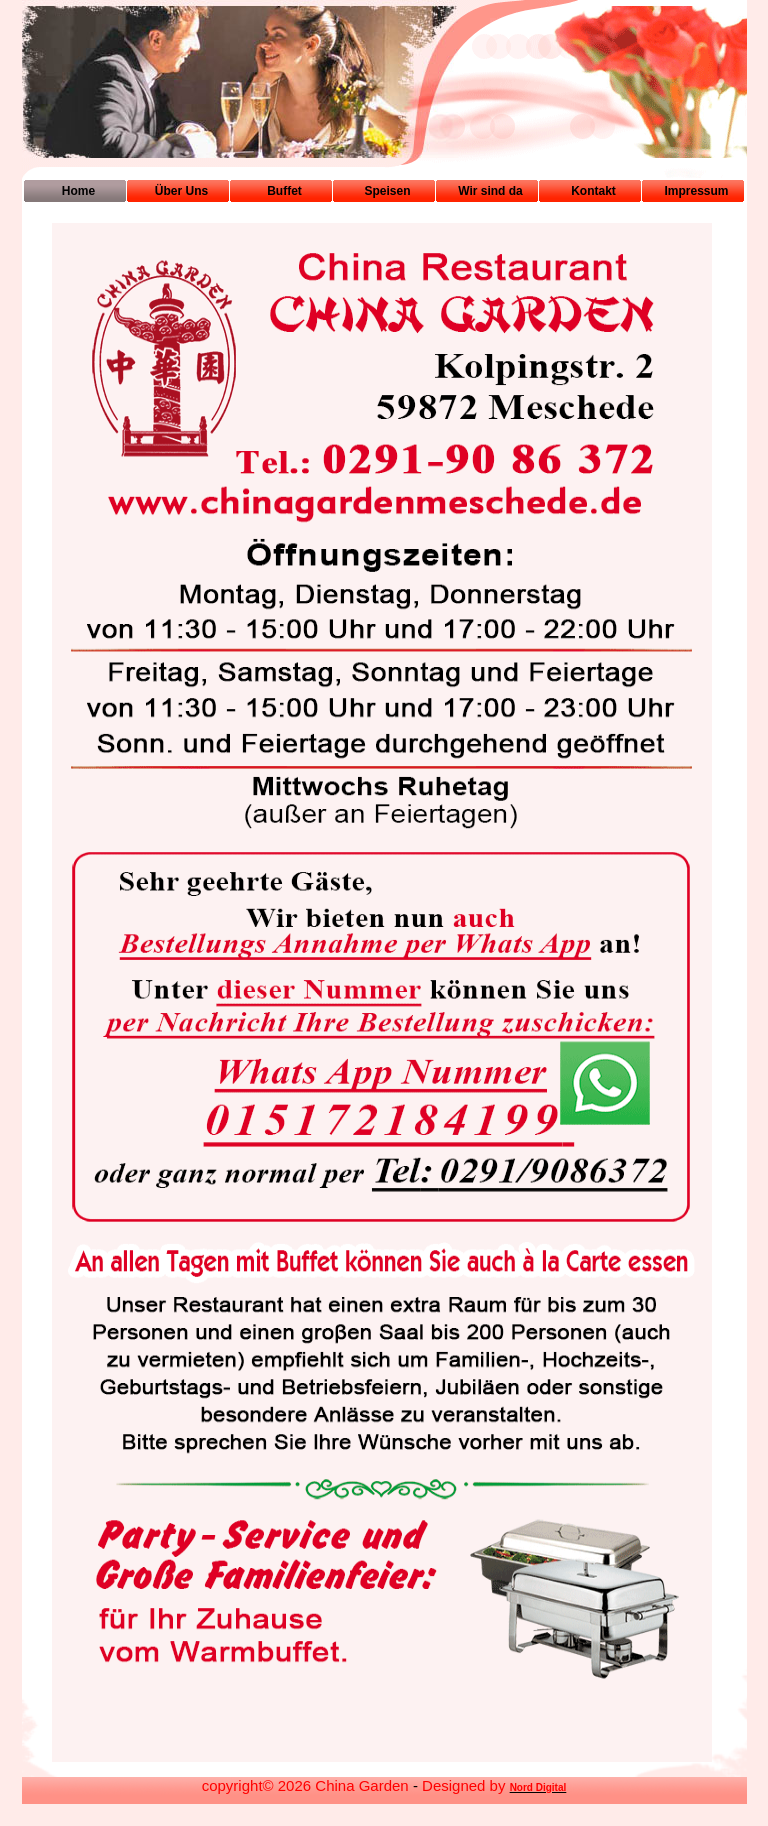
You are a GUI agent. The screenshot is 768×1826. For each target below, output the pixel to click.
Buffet (284, 191)
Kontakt (593, 191)
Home (78, 191)
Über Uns (181, 191)
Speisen (387, 191)
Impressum (696, 191)
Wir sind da (490, 191)
